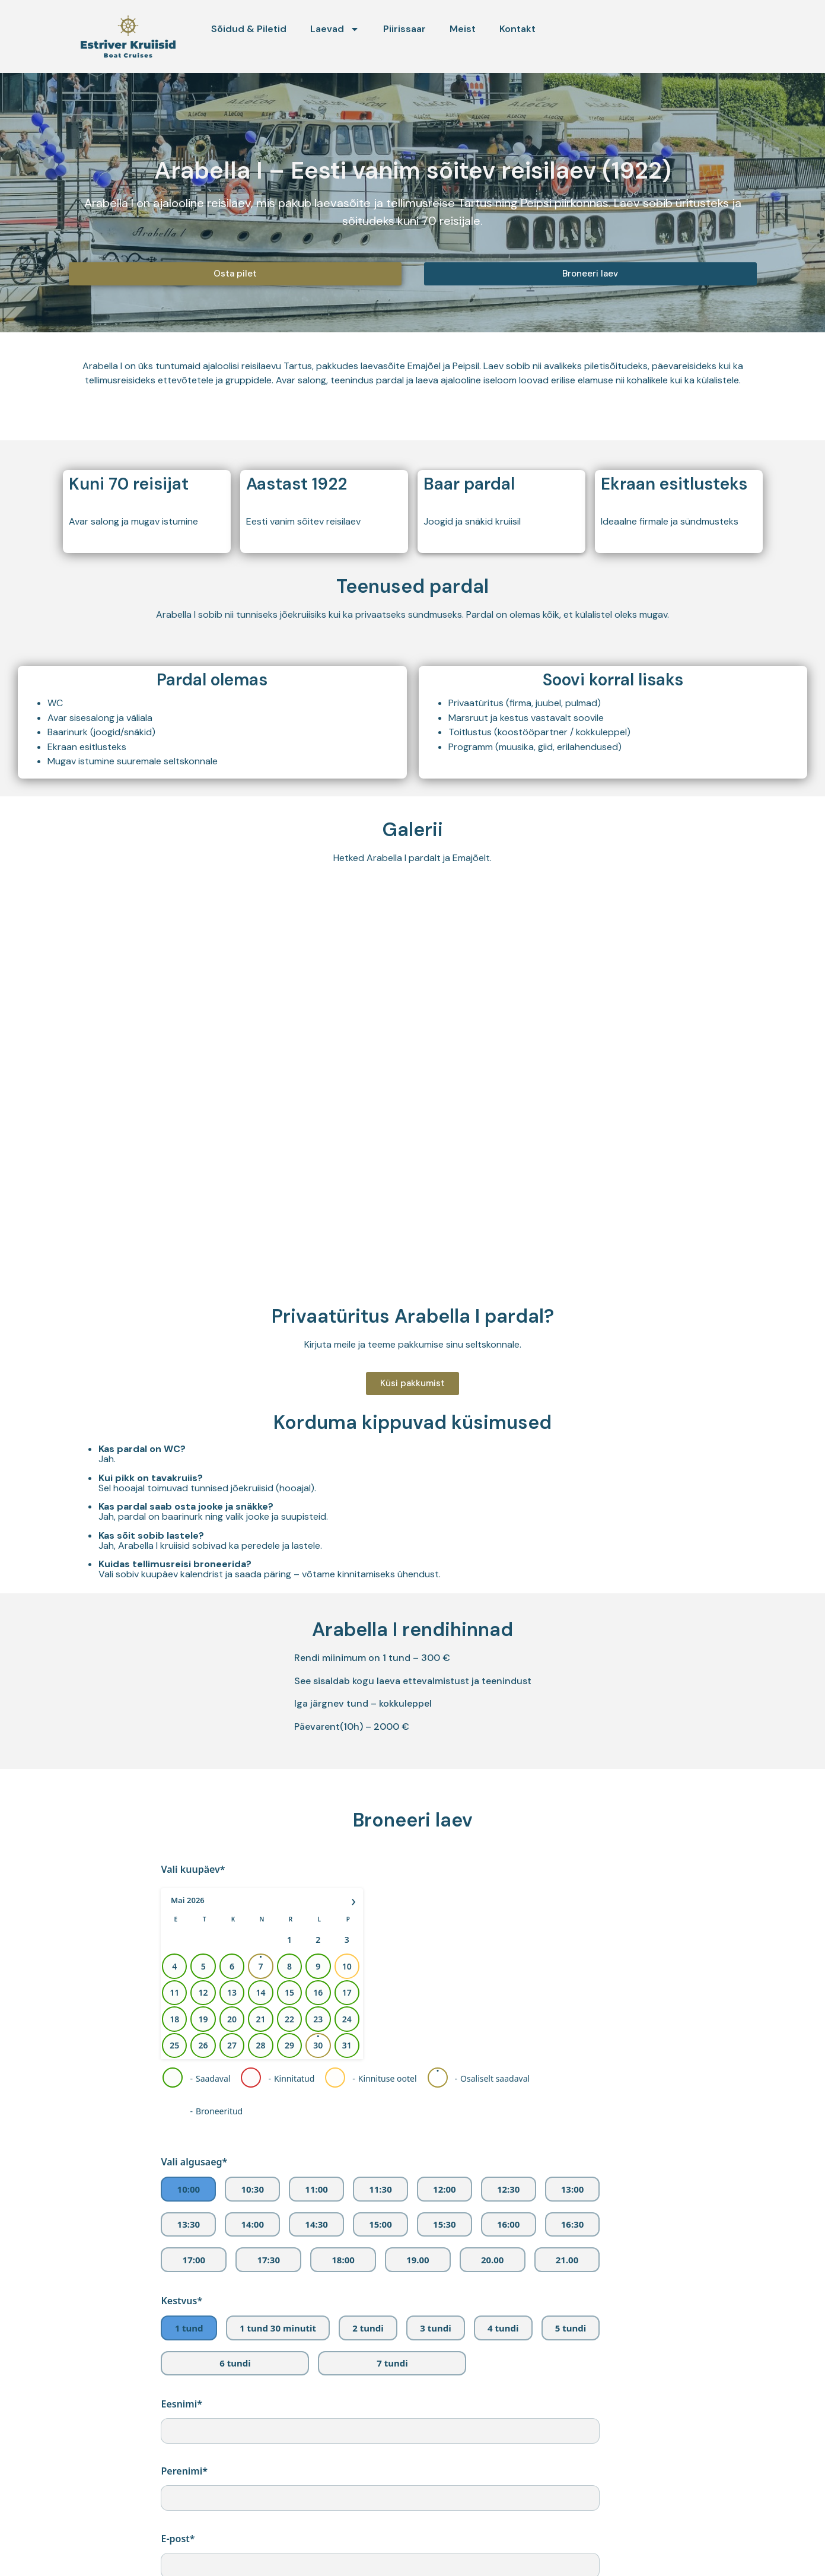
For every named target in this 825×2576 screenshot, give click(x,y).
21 (261, 2019)
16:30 (572, 2224)
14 (261, 1992)
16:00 (508, 2224)
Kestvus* (181, 2300)
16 (318, 1992)
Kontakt (517, 29)
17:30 (268, 2260)
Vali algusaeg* (194, 2161)
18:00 (343, 2260)
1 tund (189, 2328)
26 (203, 2045)
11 (175, 1992)
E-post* (178, 2538)
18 (175, 2019)
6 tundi (234, 2363)
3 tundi (435, 2328)
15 (289, 1992)
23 (318, 2019)
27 (232, 2045)
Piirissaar (404, 29)
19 (203, 2019)
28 (261, 2045)
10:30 (252, 2189)
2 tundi (367, 2328)
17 (347, 1992)
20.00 (492, 2260)
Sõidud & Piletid (248, 29)
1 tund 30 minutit (278, 2328)
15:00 (380, 2224)
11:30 (380, 2189)
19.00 (417, 2260)
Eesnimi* (181, 2403)
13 (232, 1992)
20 (232, 2019)
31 (347, 2045)
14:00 (252, 2224)
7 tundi (392, 2363)
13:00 (572, 2189)
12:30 (508, 2189)
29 (289, 2045)
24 (347, 2019)
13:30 (188, 2224)
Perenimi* (184, 2470)
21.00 (567, 2260)
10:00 (188, 2189)
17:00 (194, 2260)
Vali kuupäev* (193, 1869)
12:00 (444, 2189)
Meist (463, 29)
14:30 (316, 2224)
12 (203, 1992)
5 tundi (570, 2328)
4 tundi (503, 2328)
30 (318, 2045)
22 (289, 2019)
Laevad (334, 29)
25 (175, 2045)
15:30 (444, 2224)
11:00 (316, 2189)
